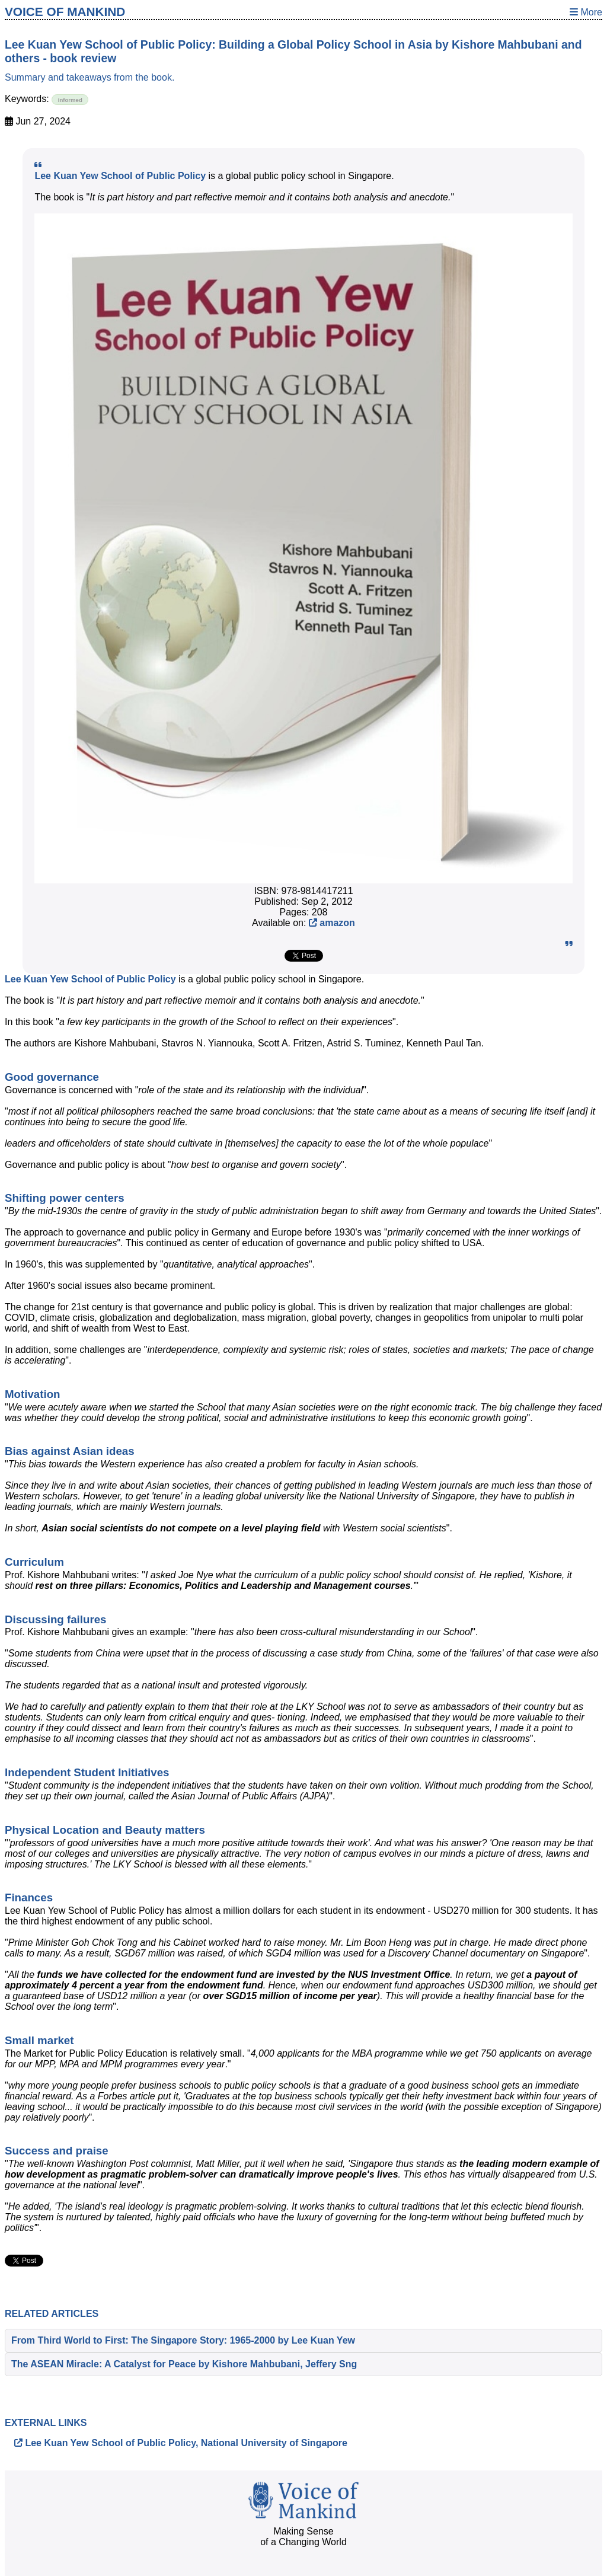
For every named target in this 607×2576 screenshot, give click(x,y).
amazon (332, 923)
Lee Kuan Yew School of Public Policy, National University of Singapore (180, 2443)
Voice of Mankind (65, 11)
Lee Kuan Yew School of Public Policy (120, 176)
